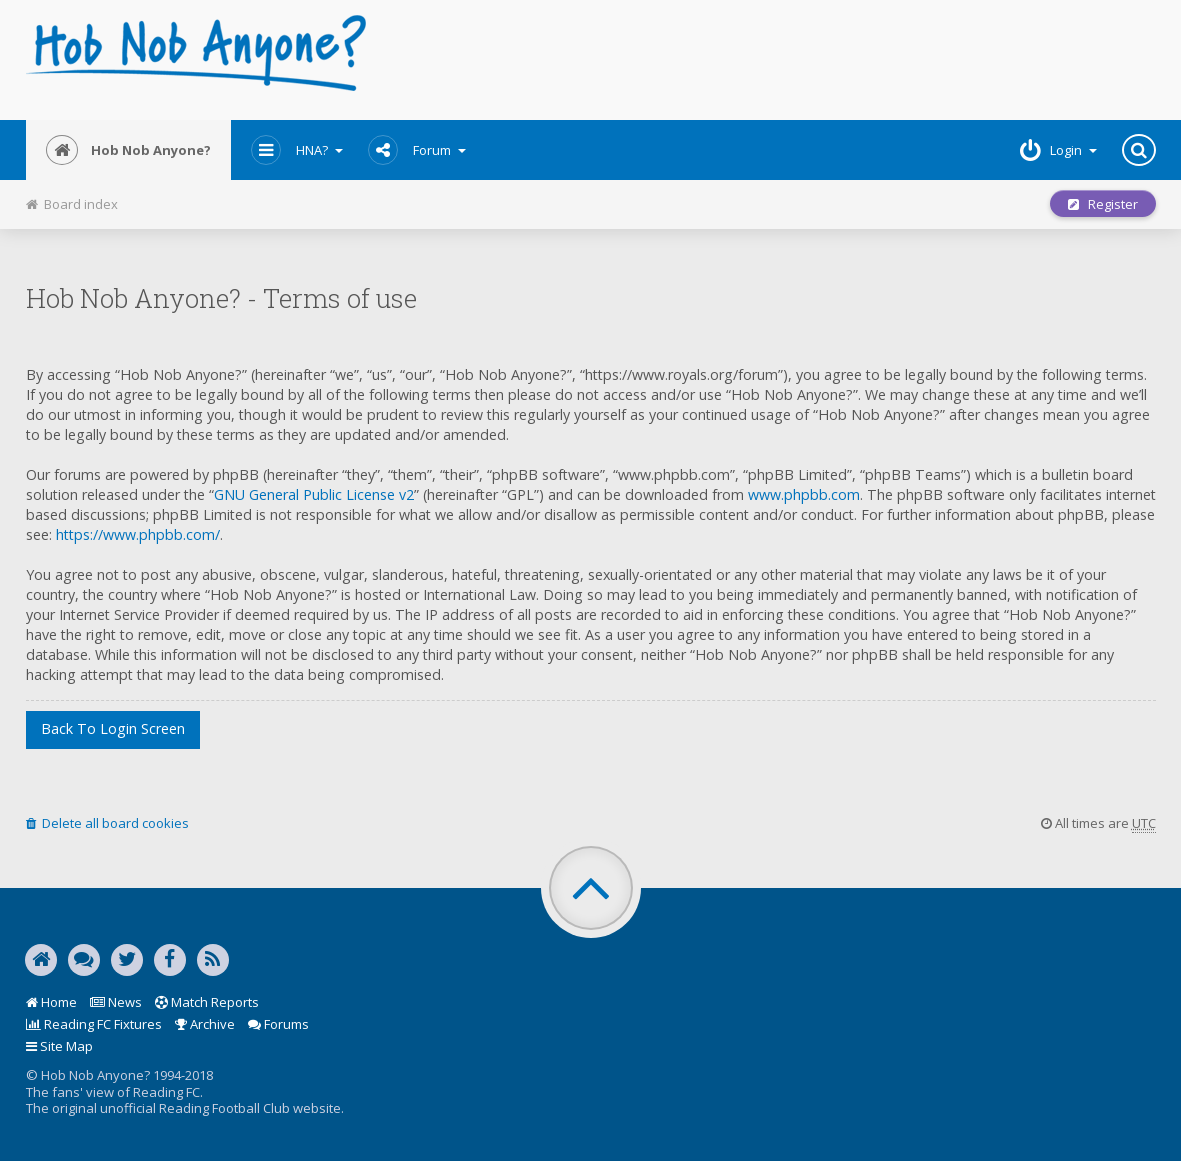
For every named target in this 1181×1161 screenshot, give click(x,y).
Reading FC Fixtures (94, 1024)
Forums (278, 1024)
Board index (72, 204)
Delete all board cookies (107, 823)
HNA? (297, 150)
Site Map (59, 1046)
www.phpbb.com (804, 494)
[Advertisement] (782, 60)
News (116, 1002)
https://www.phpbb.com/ (138, 534)
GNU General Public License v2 (314, 494)
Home (51, 1002)
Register (1103, 204)
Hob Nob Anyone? (128, 150)
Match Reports (207, 1002)
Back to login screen (113, 728)
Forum (417, 150)
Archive (205, 1024)
